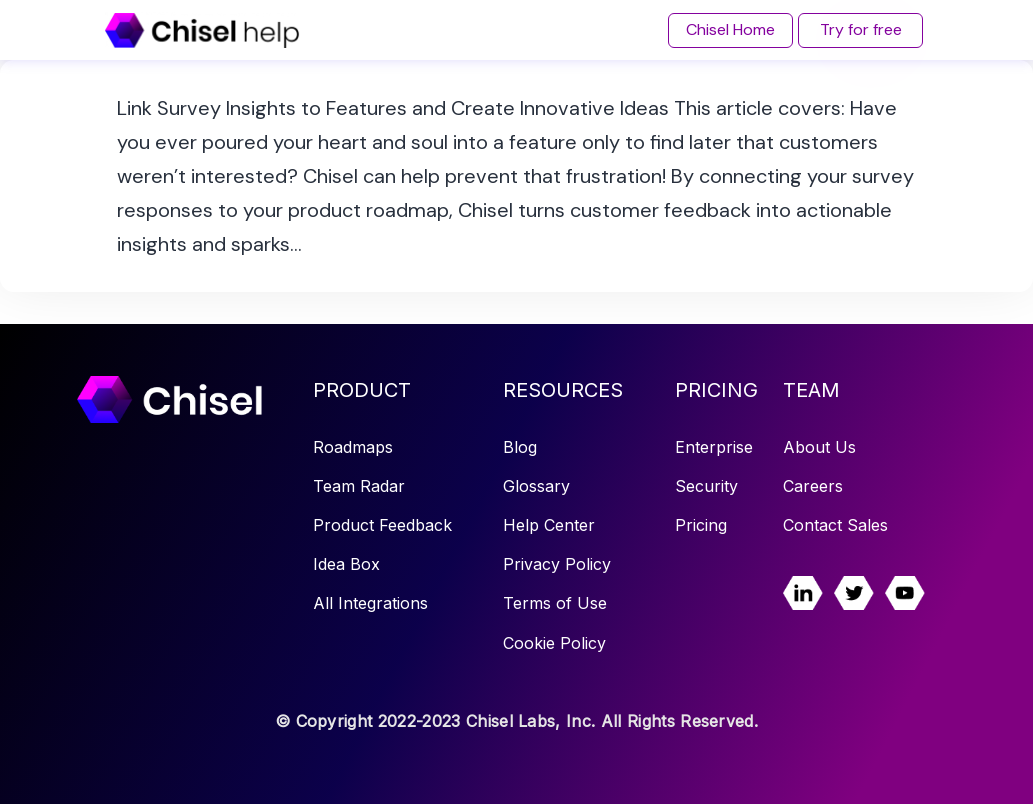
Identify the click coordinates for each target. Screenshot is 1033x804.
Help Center (549, 525)
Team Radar (359, 486)
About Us (819, 447)
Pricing (701, 525)
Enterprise (714, 447)
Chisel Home (730, 29)
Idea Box (346, 564)
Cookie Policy (554, 643)
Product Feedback (382, 525)
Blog (520, 447)
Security (706, 486)
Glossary (536, 486)
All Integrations (370, 603)
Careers (813, 486)
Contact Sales (835, 525)
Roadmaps (353, 447)
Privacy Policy (557, 564)
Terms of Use (555, 603)
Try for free (861, 29)
